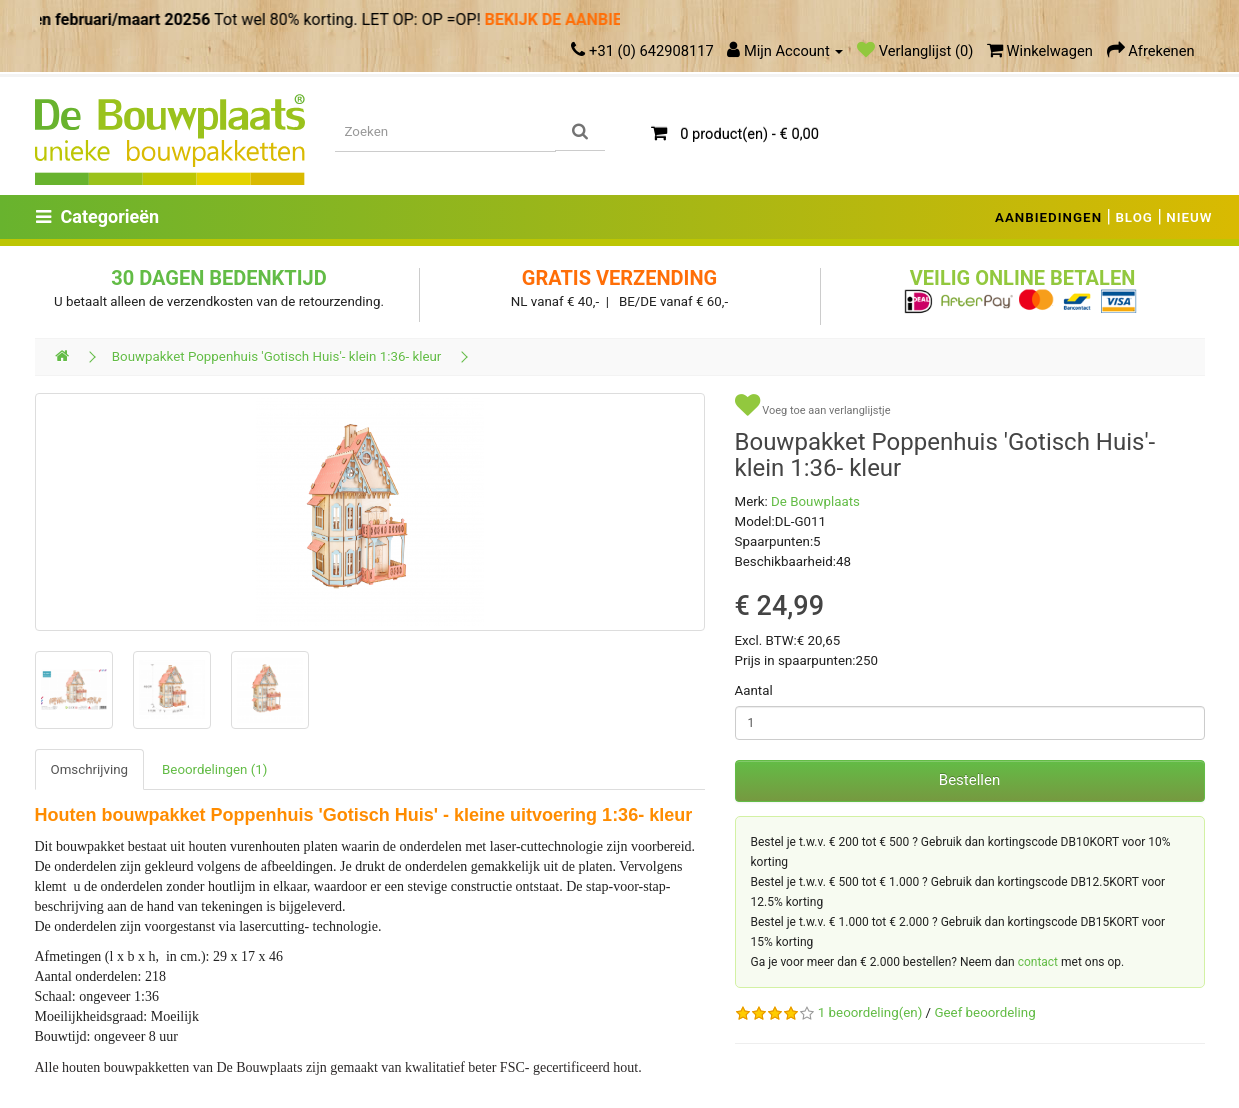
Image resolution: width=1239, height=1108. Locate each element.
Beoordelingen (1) (214, 769)
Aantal (754, 690)
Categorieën (98, 216)
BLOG (1134, 217)
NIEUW (1189, 217)
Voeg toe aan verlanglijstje (813, 405)
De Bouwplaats (815, 501)
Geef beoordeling (984, 1012)
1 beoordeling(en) (870, 1012)
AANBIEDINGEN (1048, 217)
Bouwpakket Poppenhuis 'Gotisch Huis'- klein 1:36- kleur (277, 356)
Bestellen (969, 780)
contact (1038, 962)
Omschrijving (90, 769)
